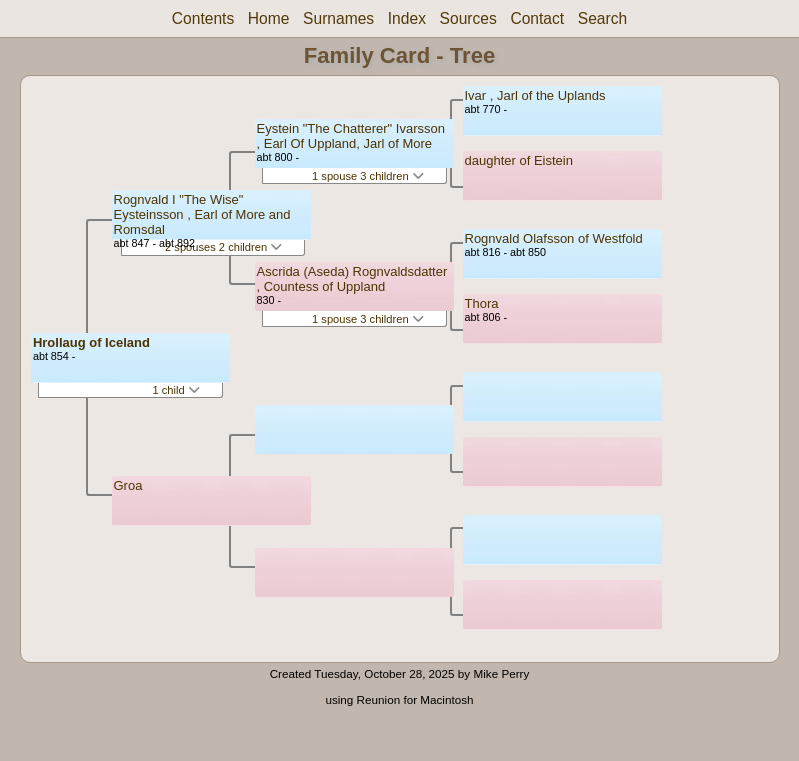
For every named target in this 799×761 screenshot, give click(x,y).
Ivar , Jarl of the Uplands (535, 95)
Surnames (338, 18)
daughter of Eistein (519, 160)
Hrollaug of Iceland (91, 342)
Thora (482, 303)
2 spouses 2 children (223, 247)
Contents (203, 18)
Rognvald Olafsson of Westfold (554, 238)
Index (407, 18)
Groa (128, 485)
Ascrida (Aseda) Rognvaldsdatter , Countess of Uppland (352, 279)
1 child (175, 390)
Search (602, 18)
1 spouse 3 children (368, 176)
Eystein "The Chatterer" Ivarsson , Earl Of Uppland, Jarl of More (351, 136)
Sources (468, 18)
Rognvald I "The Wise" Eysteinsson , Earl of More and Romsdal (202, 214)
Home (269, 18)
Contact (537, 18)
